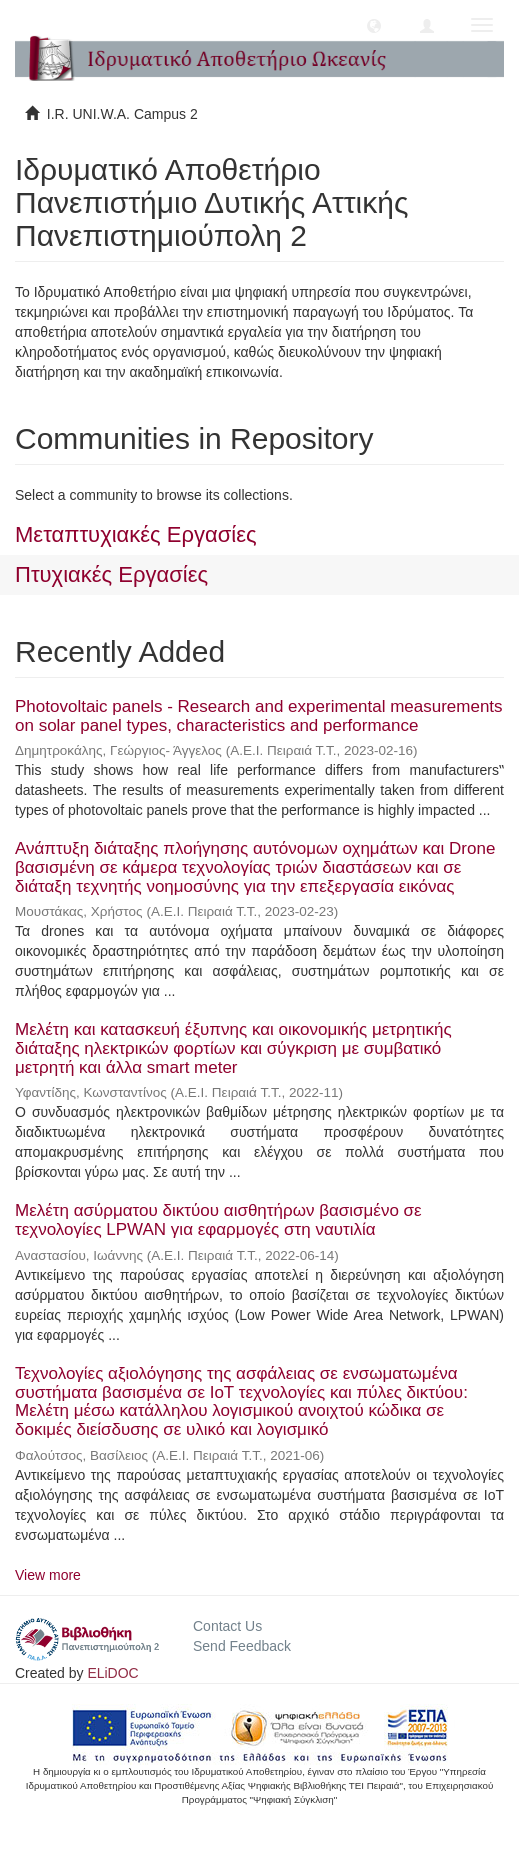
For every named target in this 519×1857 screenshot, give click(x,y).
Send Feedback (242, 1646)
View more (48, 1575)
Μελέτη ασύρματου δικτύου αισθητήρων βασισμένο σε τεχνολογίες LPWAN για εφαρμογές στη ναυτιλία (218, 1220)
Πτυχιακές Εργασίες (111, 574)
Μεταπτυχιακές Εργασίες (136, 534)
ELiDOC (112, 1673)
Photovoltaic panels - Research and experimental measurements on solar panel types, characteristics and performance (259, 716)
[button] (374, 25)
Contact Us (227, 1626)
